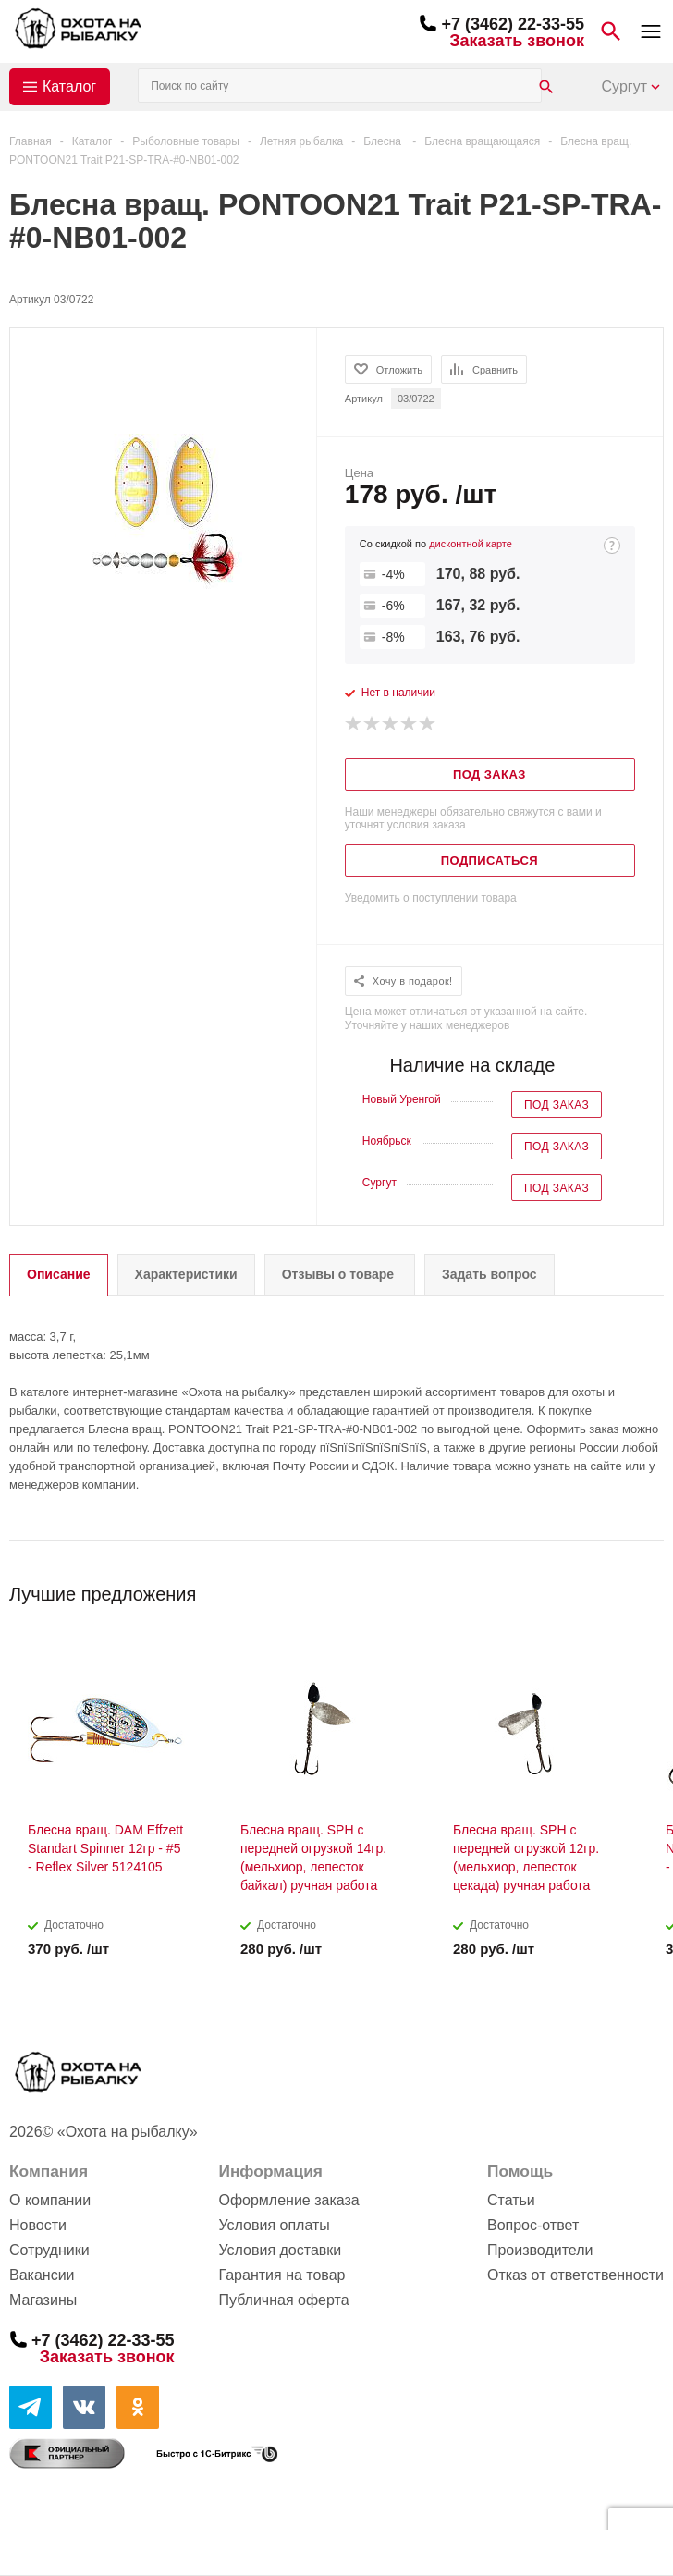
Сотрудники (49, 2250)
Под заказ (556, 1104)
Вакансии (42, 2275)
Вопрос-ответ (533, 2225)
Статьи (511, 2200)
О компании (50, 2200)
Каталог (69, 86)
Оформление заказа (288, 2200)
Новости (38, 2225)
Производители (540, 2250)
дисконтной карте (470, 543)
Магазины (43, 2300)
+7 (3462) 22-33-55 (512, 24)
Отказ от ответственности (575, 2275)
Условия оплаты (273, 2225)
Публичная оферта (283, 2300)
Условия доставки (279, 2250)
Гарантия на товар (281, 2275)
